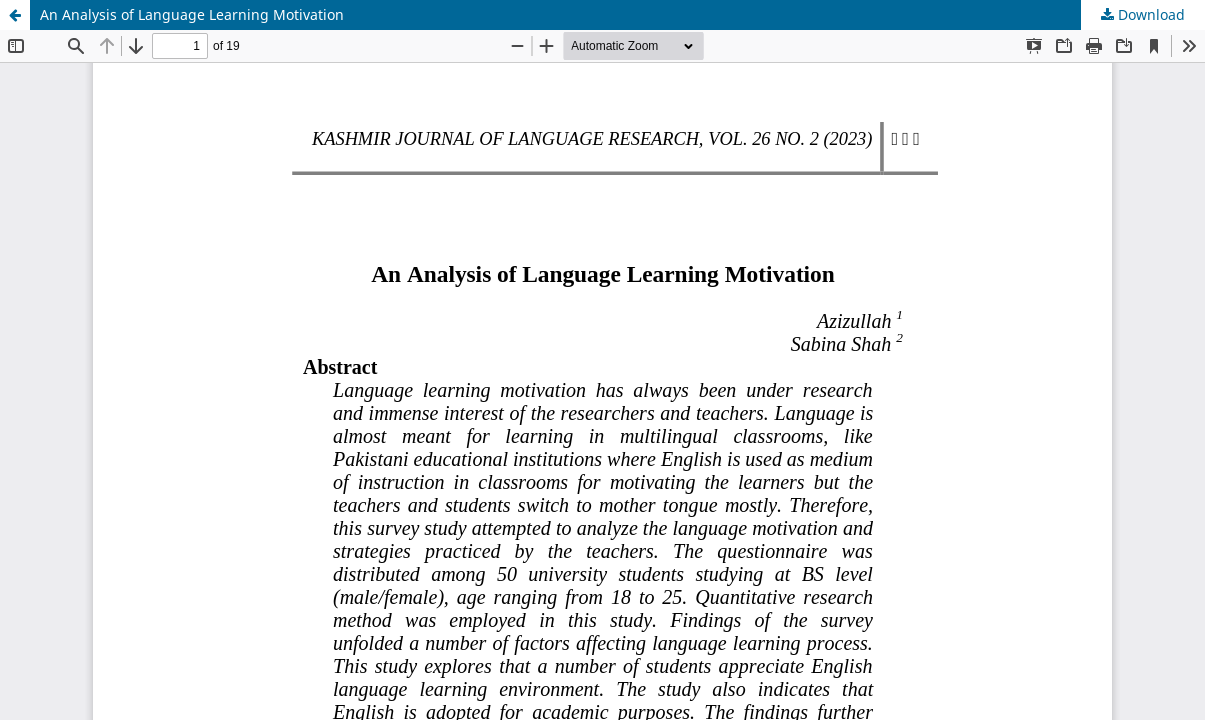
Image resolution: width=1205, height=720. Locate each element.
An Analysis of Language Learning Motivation (192, 14)
